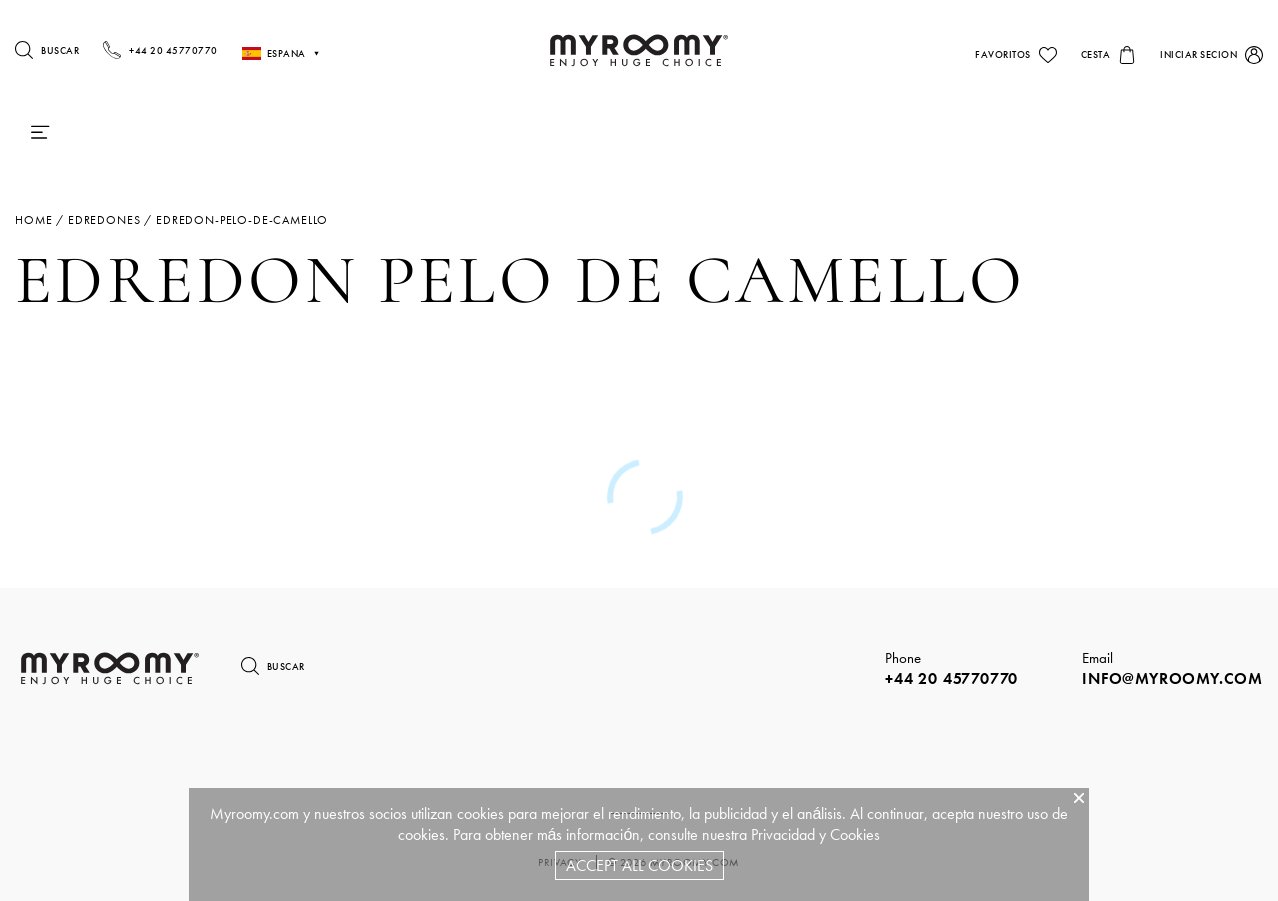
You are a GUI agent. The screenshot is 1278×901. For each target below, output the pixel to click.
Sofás (1002, 132)
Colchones (122, 132)
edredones (104, 220)
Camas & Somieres (497, 133)
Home (33, 220)
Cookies (855, 834)
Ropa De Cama (609, 133)
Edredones (381, 132)
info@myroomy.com (1172, 678)
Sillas (922, 132)
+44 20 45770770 (951, 678)
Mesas (841, 132)
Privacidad (783, 834)
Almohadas (252, 132)
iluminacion (729, 132)
